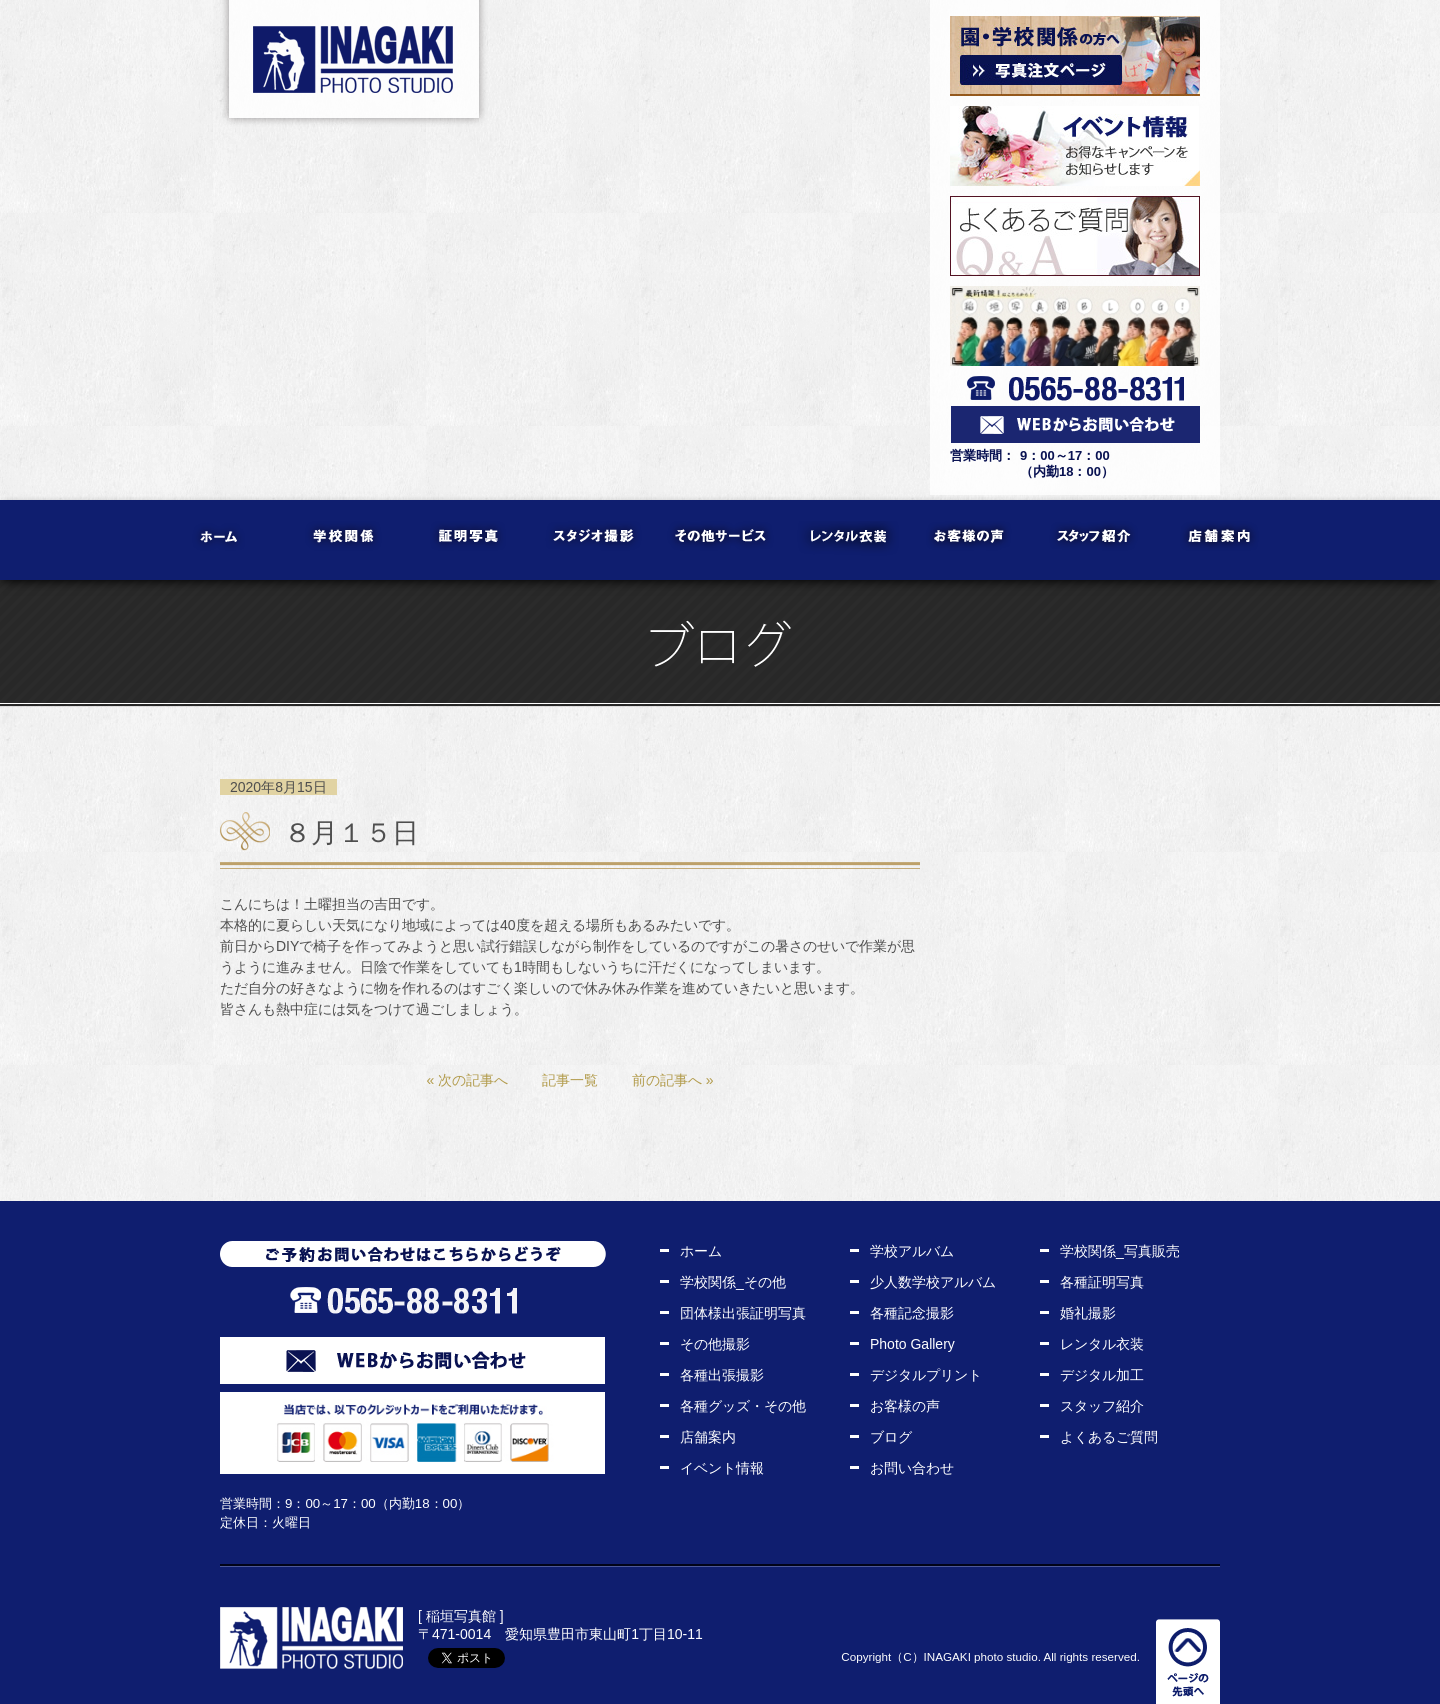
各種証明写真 (1102, 1282)
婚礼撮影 (1088, 1313)
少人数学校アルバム (933, 1282)
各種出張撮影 (722, 1375)
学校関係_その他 (733, 1282)
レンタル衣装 (845, 540)
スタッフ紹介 (1095, 540)
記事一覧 (570, 1080)
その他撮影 (715, 1344)
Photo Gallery (912, 1344)
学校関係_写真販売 (1120, 1251)
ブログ (891, 1437)
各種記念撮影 (912, 1313)
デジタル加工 (1102, 1375)
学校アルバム (912, 1251)
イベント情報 (722, 1468)
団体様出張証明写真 (743, 1313)
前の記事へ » (673, 1080)
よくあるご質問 (1109, 1437)
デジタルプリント (926, 1375)
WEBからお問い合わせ (412, 1360)
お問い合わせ (912, 1468)
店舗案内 (1220, 540)
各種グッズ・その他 (743, 1406)
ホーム (220, 540)
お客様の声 (970, 540)
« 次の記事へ (467, 1080)
